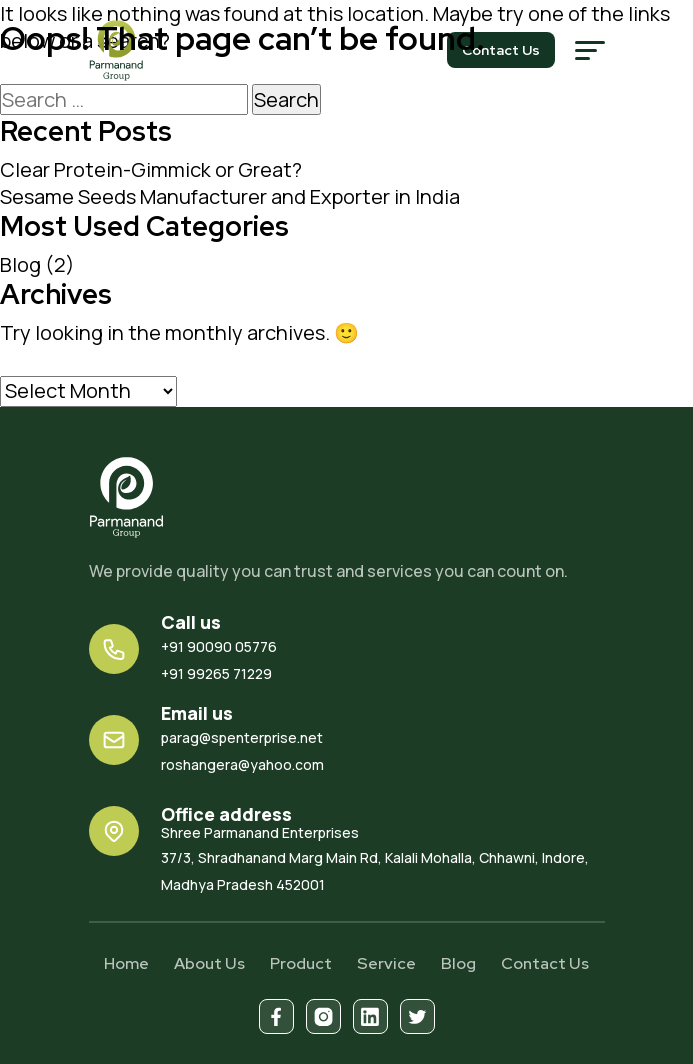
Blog (20, 264)
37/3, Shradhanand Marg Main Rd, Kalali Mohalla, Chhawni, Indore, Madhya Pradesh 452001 (383, 858)
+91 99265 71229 (216, 673)
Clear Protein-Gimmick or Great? (151, 169)
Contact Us (545, 963)
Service (386, 963)
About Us (209, 963)
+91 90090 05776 (219, 646)
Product (301, 963)
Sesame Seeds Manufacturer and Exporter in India (230, 196)
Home (126, 963)
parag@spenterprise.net (242, 737)
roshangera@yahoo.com (242, 764)
